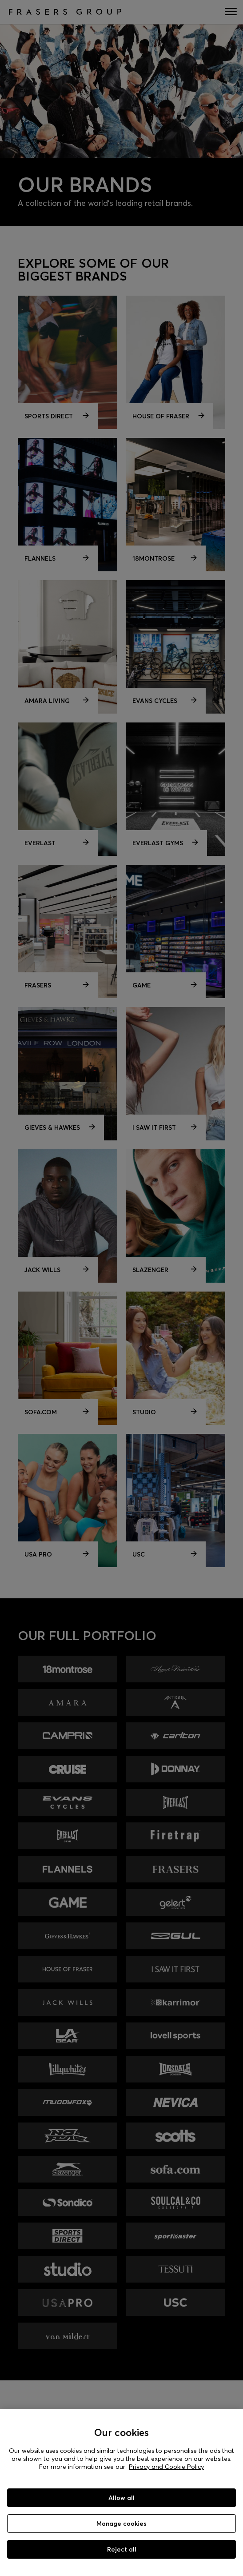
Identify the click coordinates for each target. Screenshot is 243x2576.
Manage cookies (121, 2524)
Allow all (121, 2498)
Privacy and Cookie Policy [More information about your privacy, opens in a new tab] (166, 2467)
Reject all (121, 2549)
